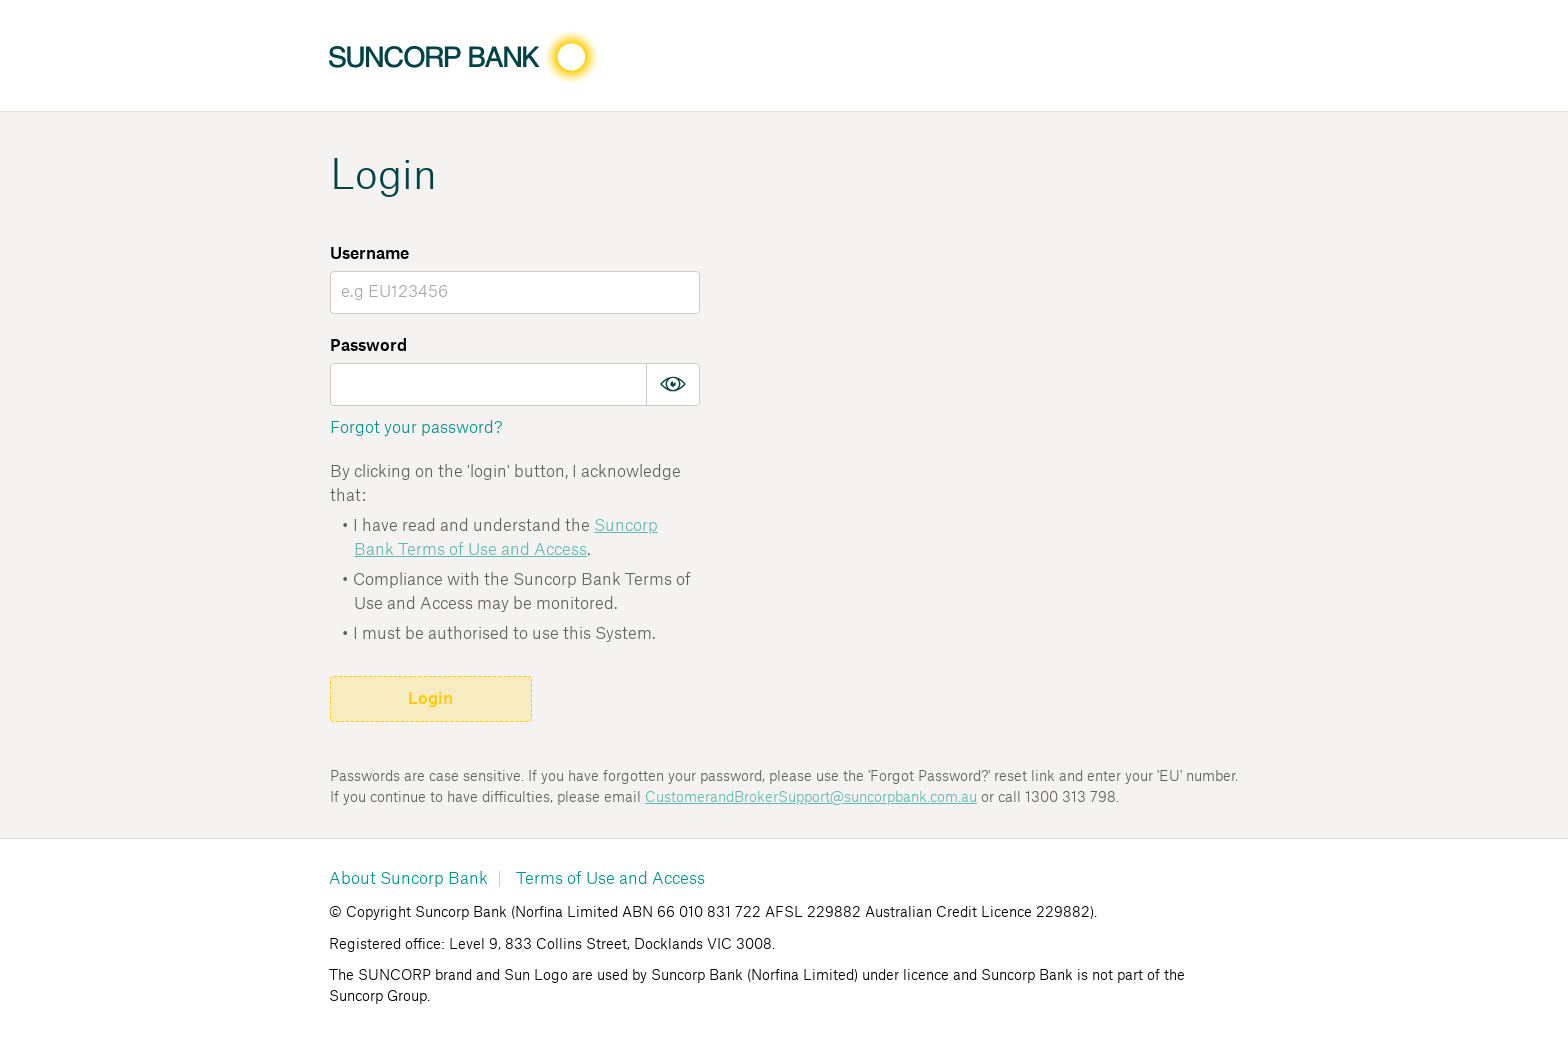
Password (368, 346)
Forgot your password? (416, 428)
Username (369, 254)
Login (430, 699)
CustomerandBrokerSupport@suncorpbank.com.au (811, 798)
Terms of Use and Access (610, 879)
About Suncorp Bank (408, 879)
